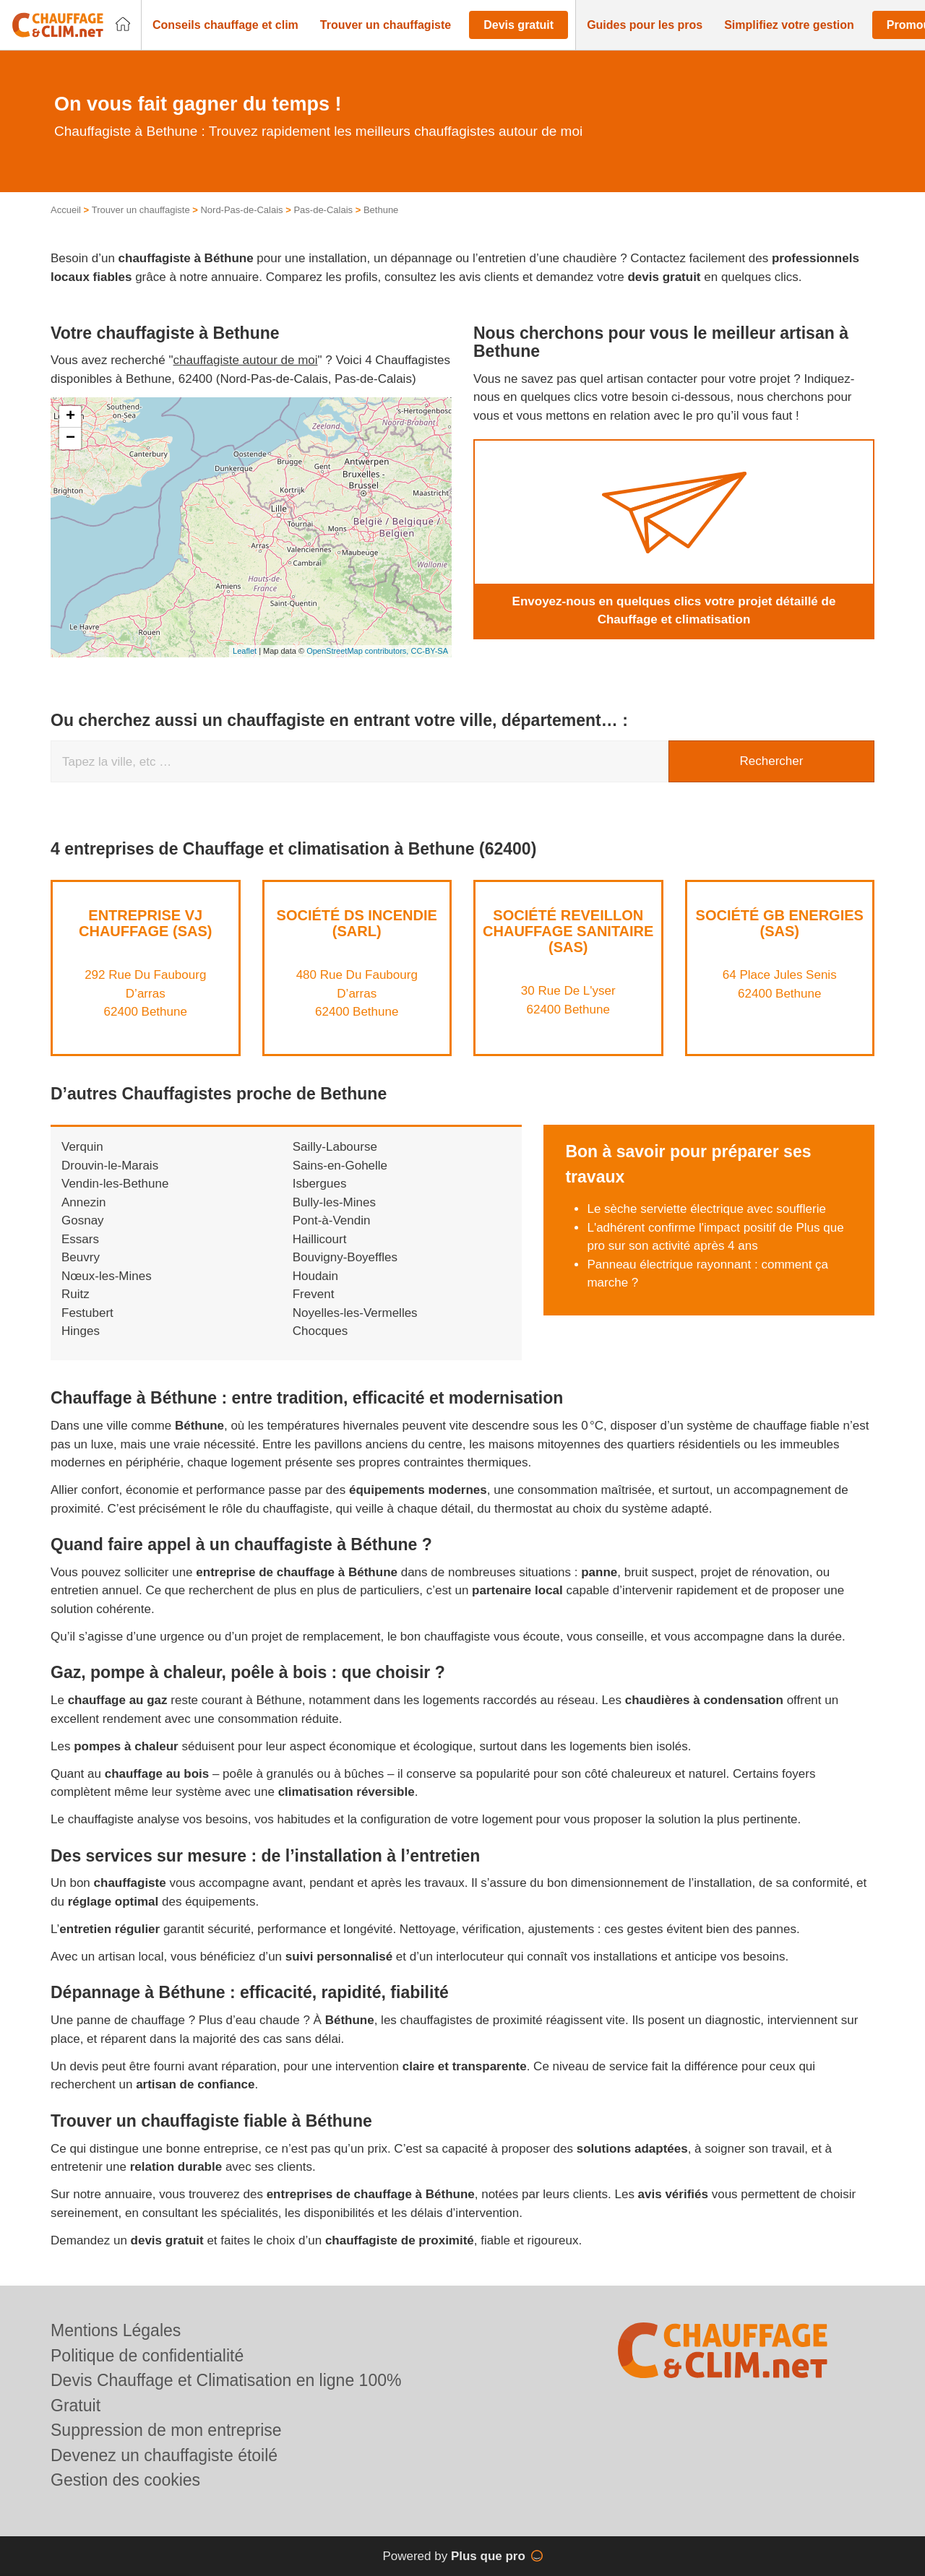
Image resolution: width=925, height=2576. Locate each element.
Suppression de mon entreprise (166, 2430)
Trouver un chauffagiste (141, 209)
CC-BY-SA (429, 651)
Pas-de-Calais (323, 209)
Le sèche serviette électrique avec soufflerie (706, 1209)
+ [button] (70, 417)
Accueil (66, 209)
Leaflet (245, 651)
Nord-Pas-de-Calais (241, 209)
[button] (225, 25)
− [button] (70, 438)
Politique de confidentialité (147, 2355)
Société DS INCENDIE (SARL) (357, 923)
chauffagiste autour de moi (245, 360)
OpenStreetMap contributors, (358, 651)
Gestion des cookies (125, 2480)
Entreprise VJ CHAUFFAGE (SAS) (145, 923)
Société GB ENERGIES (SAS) (780, 923)
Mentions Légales (116, 2330)
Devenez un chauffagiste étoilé (164, 2455)
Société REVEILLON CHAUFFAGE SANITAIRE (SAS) (568, 931)
